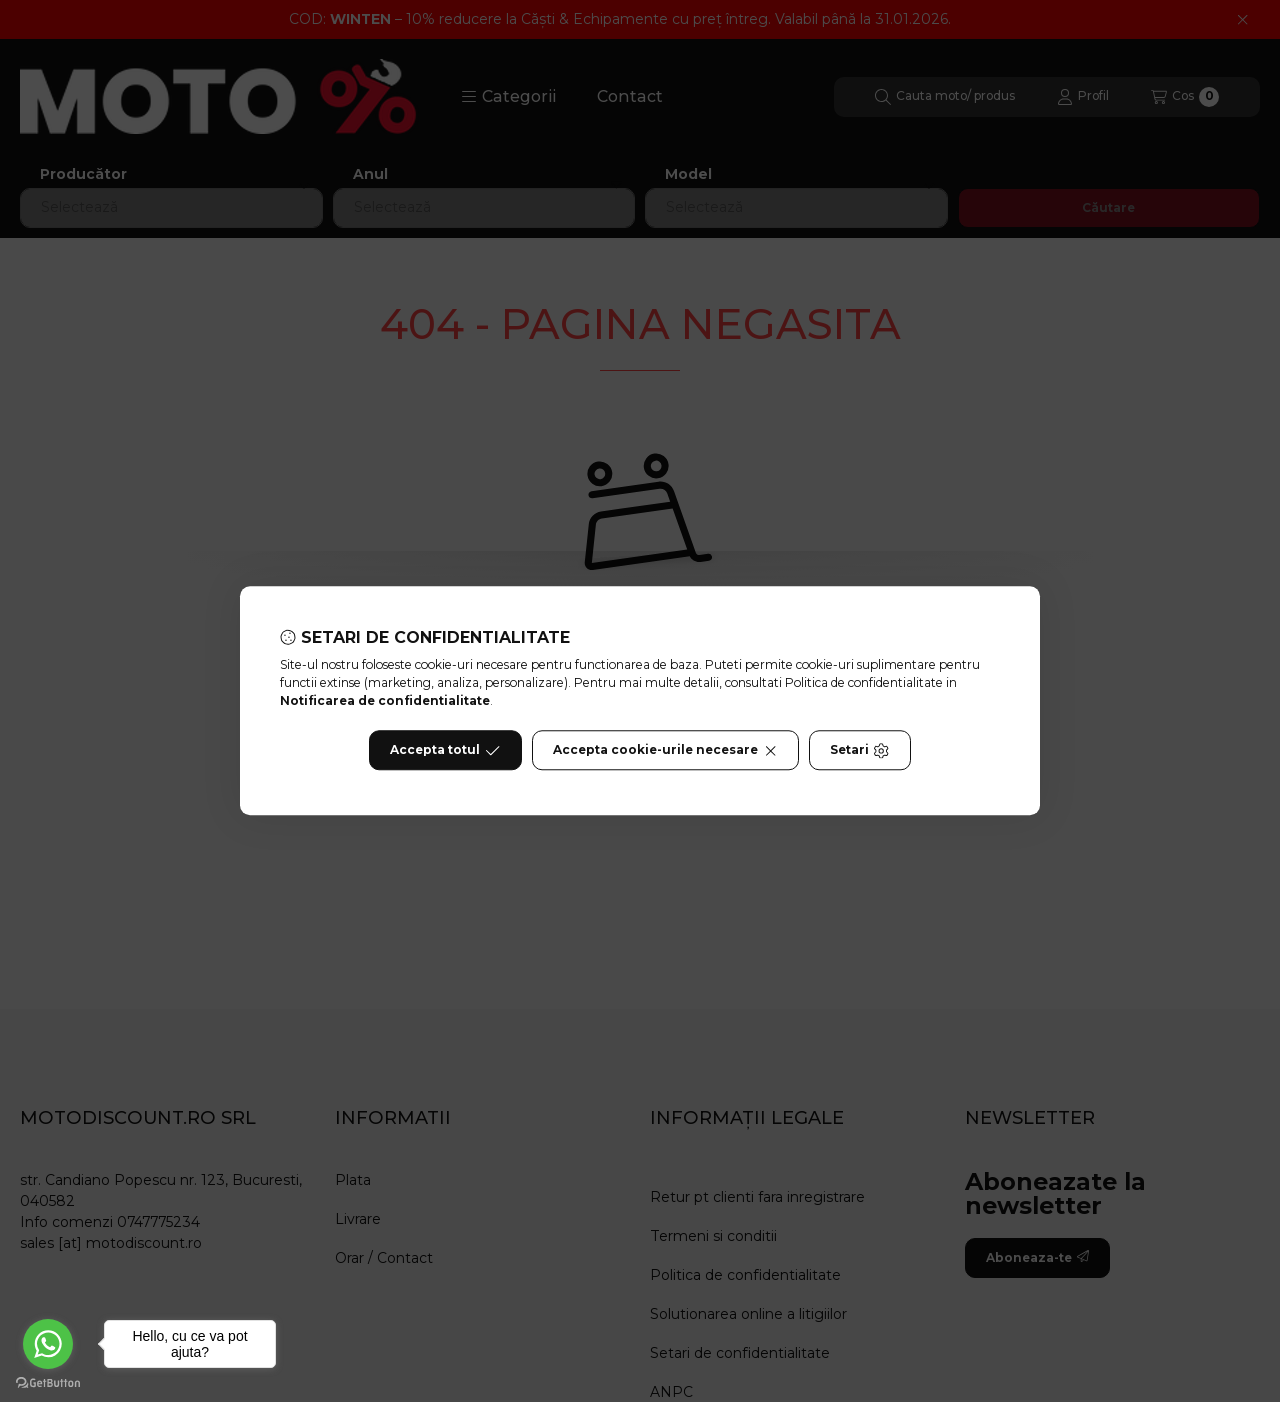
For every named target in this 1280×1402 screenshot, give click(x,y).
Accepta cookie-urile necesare (665, 751)
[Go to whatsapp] (48, 1344)
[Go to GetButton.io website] (48, 1382)
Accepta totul (445, 751)
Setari (859, 751)
